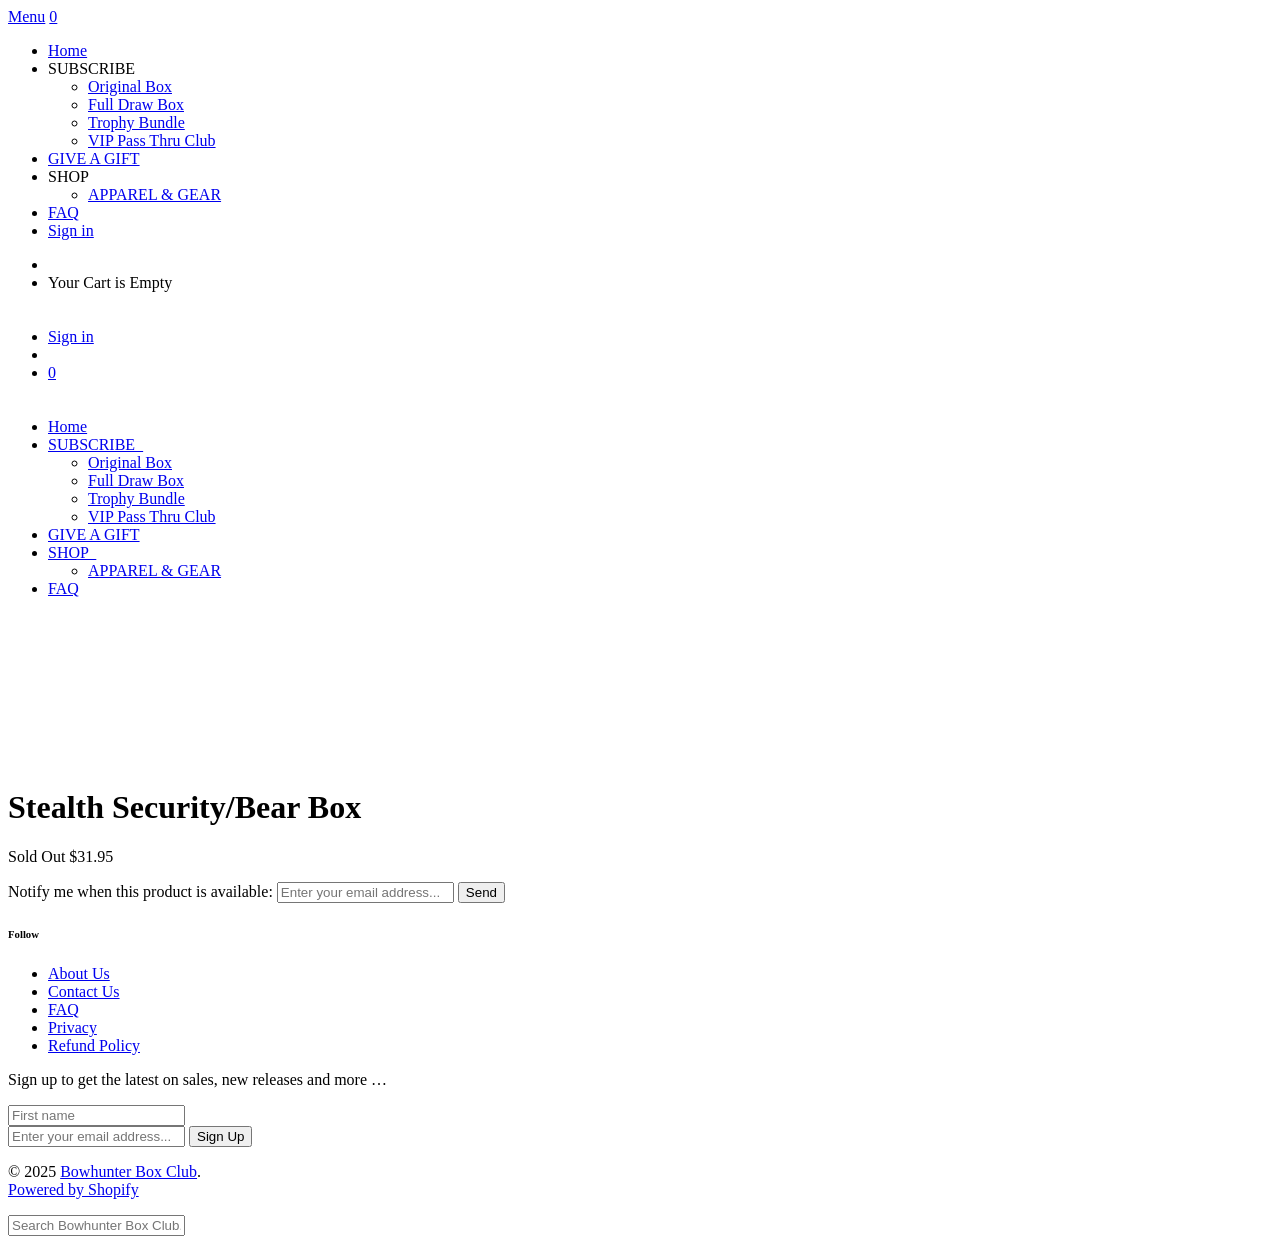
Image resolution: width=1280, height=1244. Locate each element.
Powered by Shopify (73, 1189)
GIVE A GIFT (94, 158)
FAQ (63, 212)
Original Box (130, 86)
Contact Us (84, 991)
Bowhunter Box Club (128, 1171)
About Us (79, 973)
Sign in (71, 230)
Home (67, 50)
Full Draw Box (136, 104)
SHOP (72, 552)
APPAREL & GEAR (154, 194)
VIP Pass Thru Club (152, 140)
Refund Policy (94, 1045)
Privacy (72, 1027)
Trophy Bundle (136, 122)
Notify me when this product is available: (140, 891)
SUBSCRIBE (95, 444)
